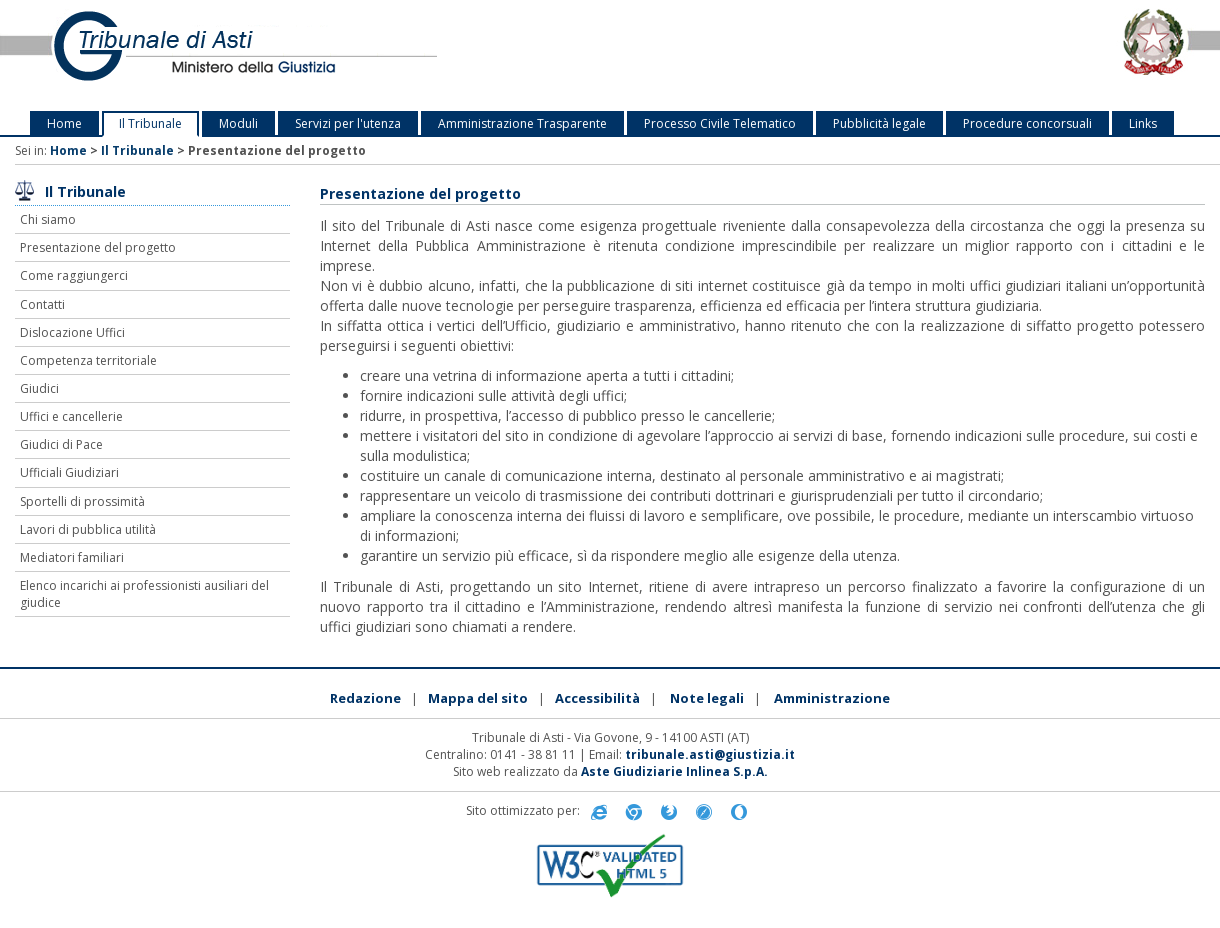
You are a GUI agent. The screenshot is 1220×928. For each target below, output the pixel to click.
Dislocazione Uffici (72, 332)
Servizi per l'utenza (348, 123)
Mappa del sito (478, 698)
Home (64, 123)
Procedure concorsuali (1027, 123)
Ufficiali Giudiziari (69, 472)
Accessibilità (597, 698)
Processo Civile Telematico (720, 123)
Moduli (238, 123)
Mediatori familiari (72, 557)
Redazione (365, 698)
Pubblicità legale (879, 123)
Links (1143, 123)
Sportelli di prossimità (82, 501)
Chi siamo (48, 219)
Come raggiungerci (74, 275)
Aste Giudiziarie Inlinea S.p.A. (674, 771)
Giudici (39, 388)
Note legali (707, 698)
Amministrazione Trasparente (522, 123)
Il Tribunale (150, 123)
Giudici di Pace (61, 444)
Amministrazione (832, 698)
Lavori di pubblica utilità (88, 529)
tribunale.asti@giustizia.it (710, 754)
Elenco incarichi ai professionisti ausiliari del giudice (144, 594)
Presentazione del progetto (98, 247)
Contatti (42, 304)
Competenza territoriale (88, 360)
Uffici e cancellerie (71, 416)
